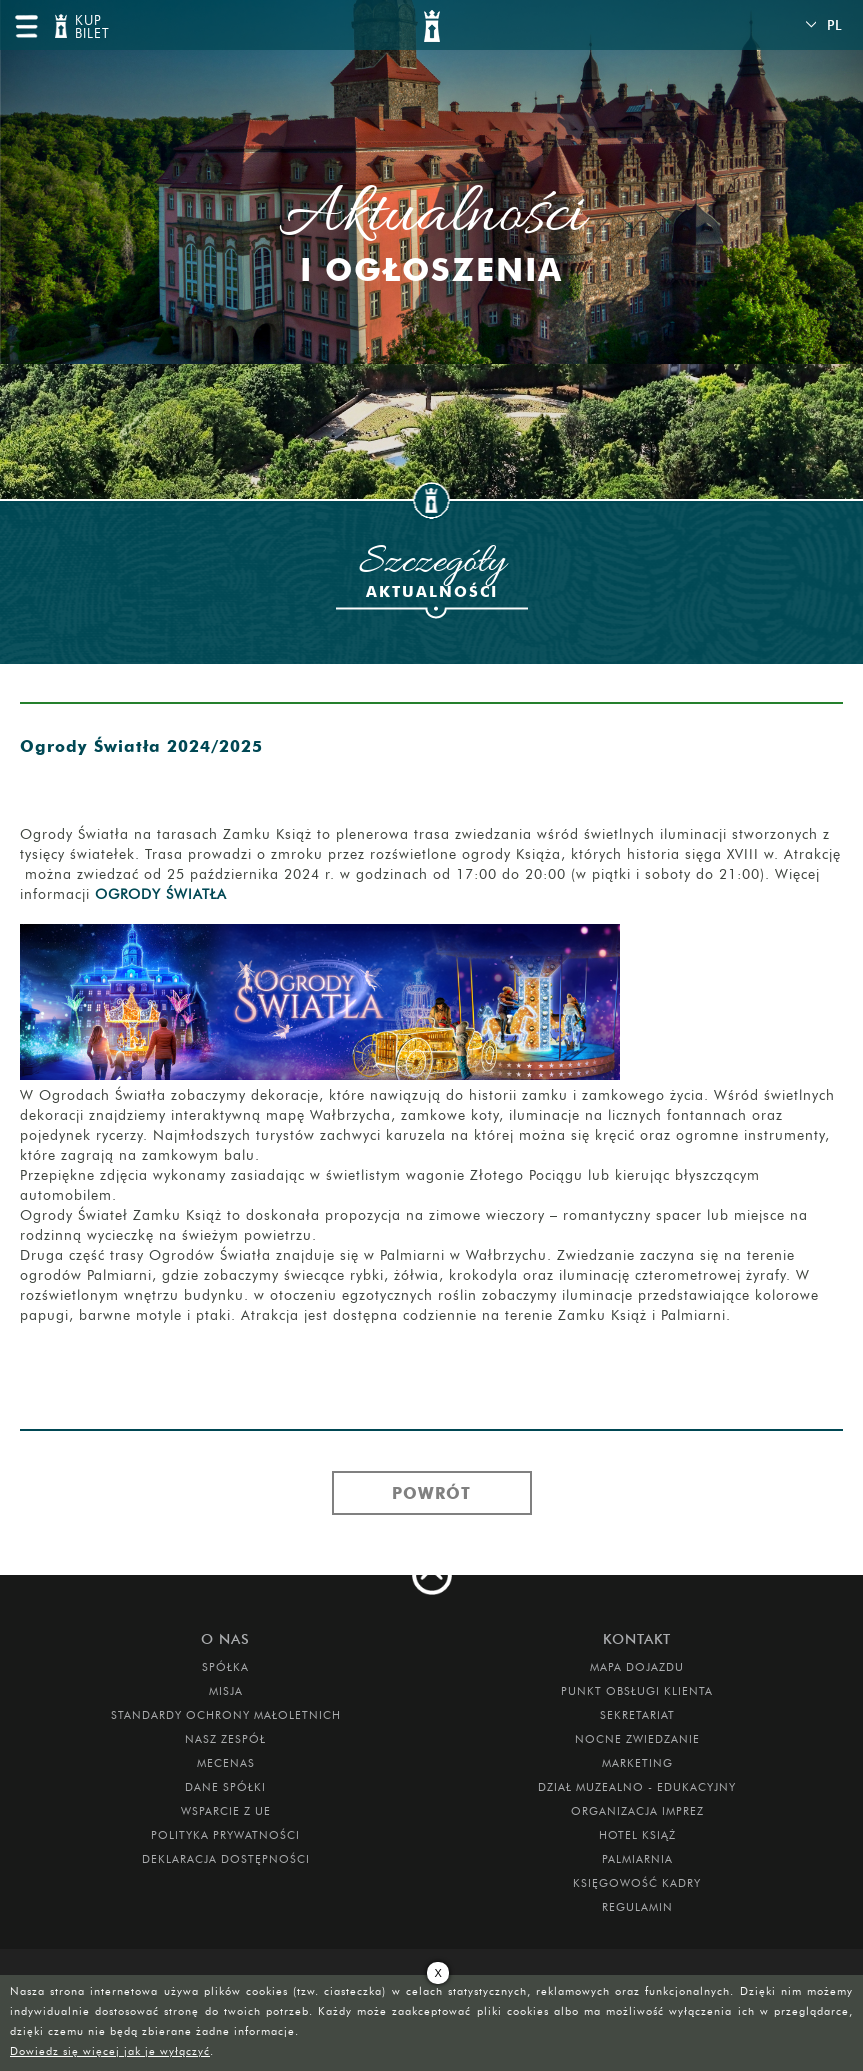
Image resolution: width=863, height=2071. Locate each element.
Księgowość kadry (637, 1883)
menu (26, 26)
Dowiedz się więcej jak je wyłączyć (110, 2051)
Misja (226, 1691)
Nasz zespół (225, 1739)
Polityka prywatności (225, 1835)
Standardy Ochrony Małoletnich (226, 1715)
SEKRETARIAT (637, 1715)
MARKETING (637, 1763)
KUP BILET (90, 27)
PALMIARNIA (637, 1859)
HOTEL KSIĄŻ (637, 1835)
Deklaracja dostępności (226, 1859)
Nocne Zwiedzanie (637, 1739)
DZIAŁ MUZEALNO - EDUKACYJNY (637, 1787)
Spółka (225, 1667)
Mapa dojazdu (637, 1667)
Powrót (431, 1493)
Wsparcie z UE (226, 1811)
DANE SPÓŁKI (225, 1787)
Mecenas (226, 1763)
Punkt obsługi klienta (637, 1691)
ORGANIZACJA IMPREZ (637, 1811)
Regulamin (637, 1907)
